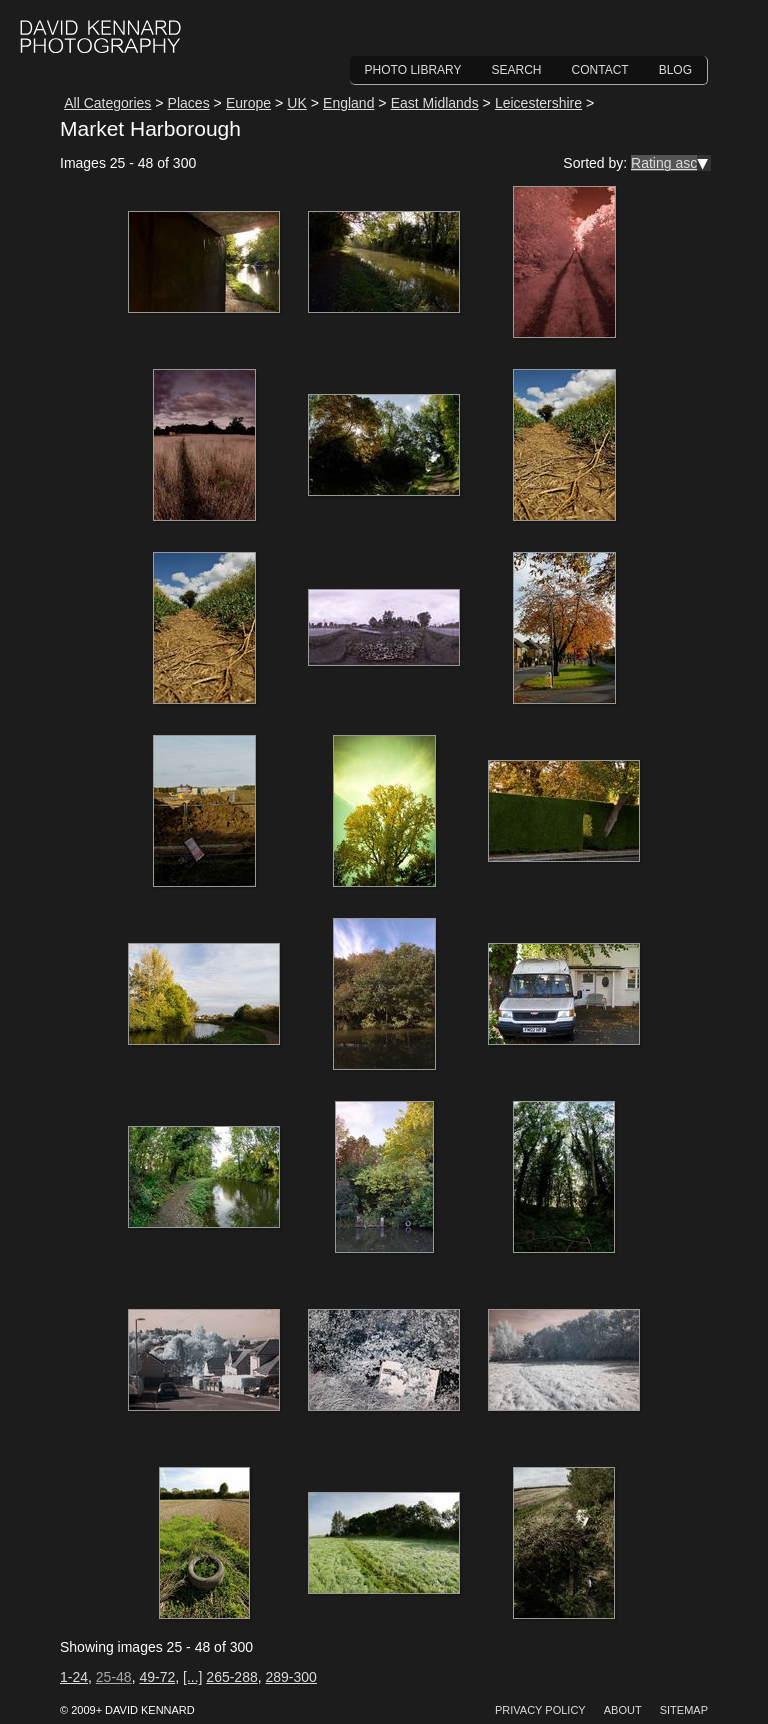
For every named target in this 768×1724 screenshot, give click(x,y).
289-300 (291, 1677)
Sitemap (684, 1710)
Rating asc (664, 163)
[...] (192, 1677)
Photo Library (413, 70)
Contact (600, 70)
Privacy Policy (540, 1710)
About (623, 1710)
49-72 (157, 1677)
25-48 (114, 1677)
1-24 (74, 1677)
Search (517, 70)
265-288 (231, 1677)
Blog (675, 70)
